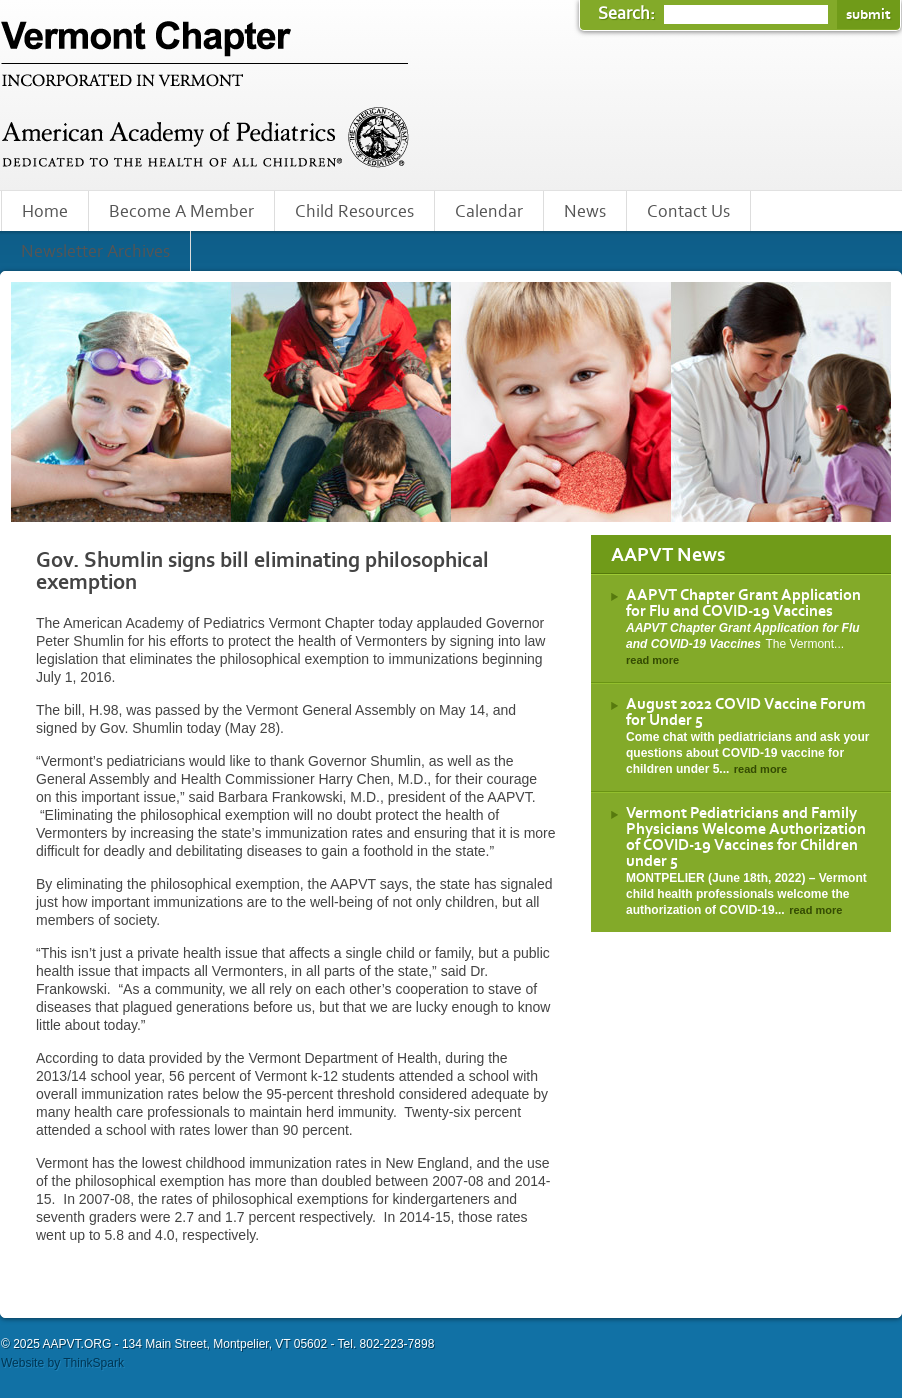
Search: (628, 14)
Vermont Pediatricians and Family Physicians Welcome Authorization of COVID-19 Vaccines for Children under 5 (746, 837)
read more (652, 660)
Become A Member (181, 212)
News (585, 212)
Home (45, 212)
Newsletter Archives (95, 252)
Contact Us (688, 212)
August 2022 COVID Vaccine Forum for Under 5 (746, 712)
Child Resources (354, 212)
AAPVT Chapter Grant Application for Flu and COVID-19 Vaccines (743, 603)
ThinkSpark (93, 1363)
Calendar (489, 212)
